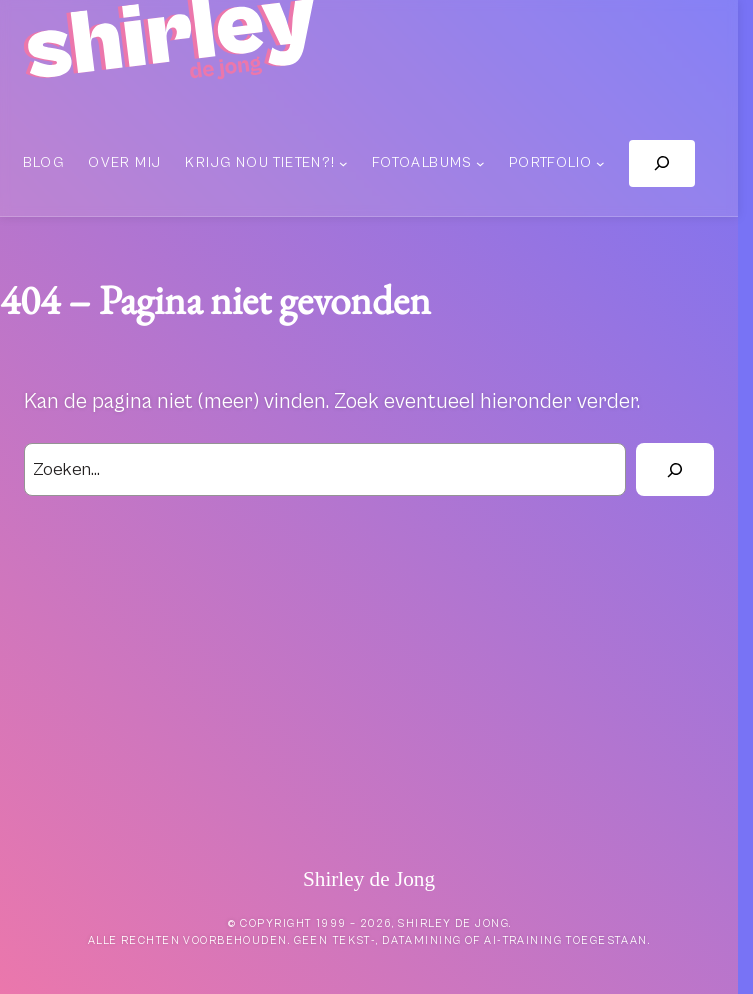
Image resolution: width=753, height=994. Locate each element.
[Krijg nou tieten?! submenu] (343, 163)
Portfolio (551, 163)
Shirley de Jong (369, 879)
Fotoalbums (422, 163)
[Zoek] (675, 469)
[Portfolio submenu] (600, 163)
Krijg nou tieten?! (260, 163)
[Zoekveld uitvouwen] (662, 163)
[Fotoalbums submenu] (480, 163)
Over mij (124, 163)
